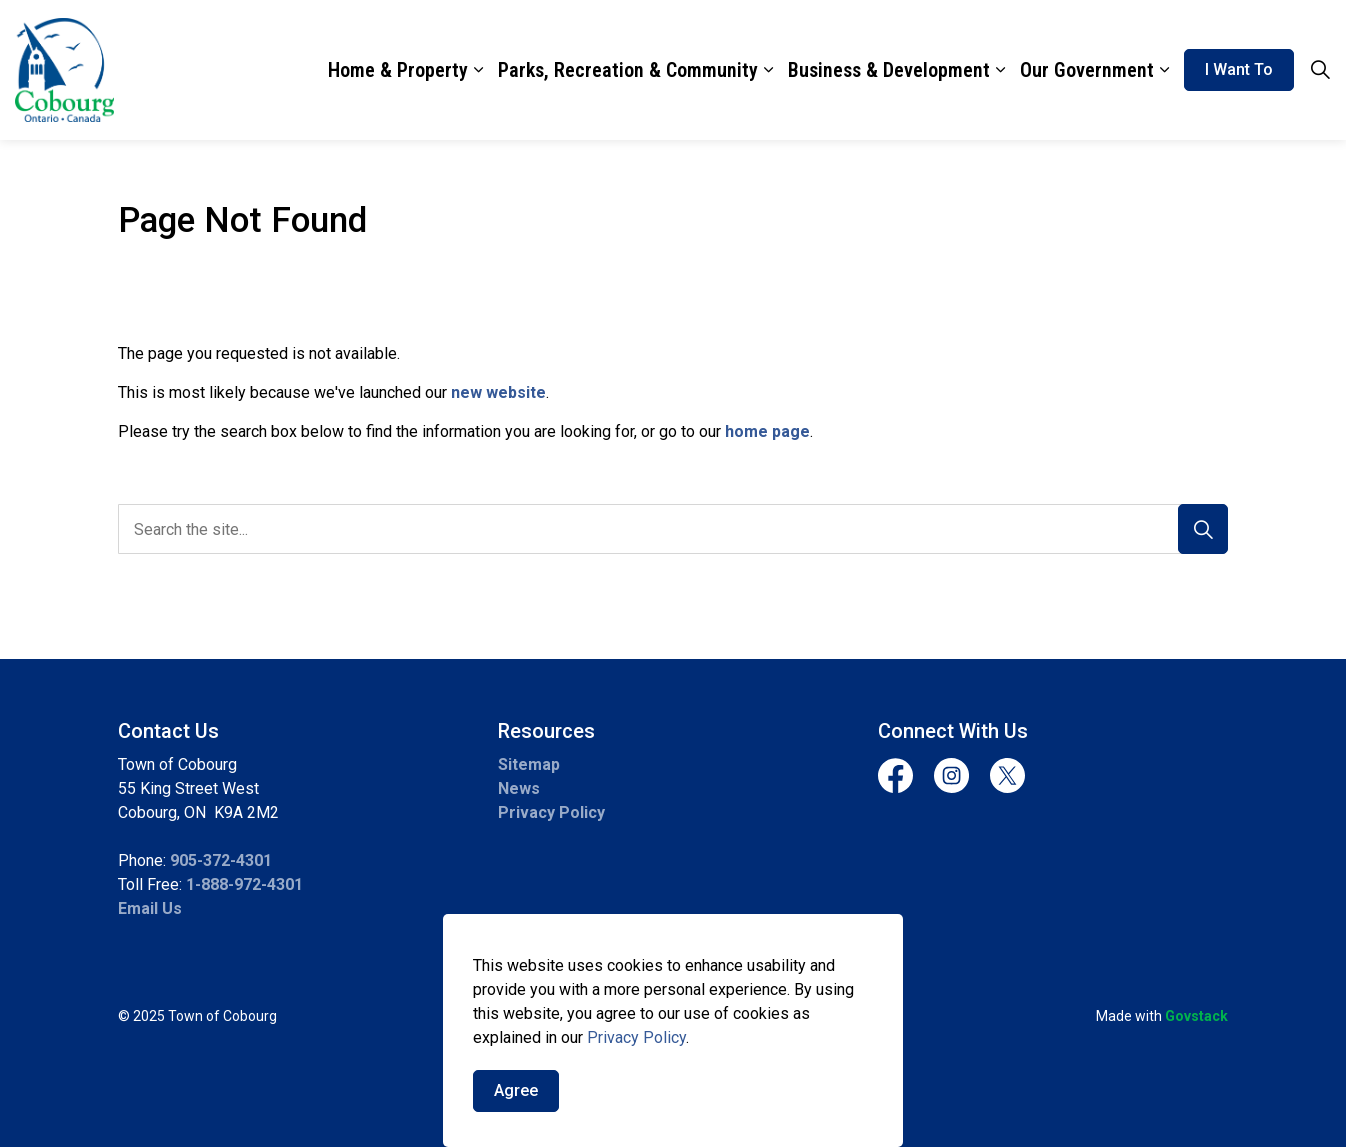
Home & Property (398, 70)
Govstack (1196, 1016)
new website (498, 392)
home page (767, 431)
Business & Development (889, 70)
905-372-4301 (221, 860)
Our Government (1087, 70)
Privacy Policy (551, 812)
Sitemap (529, 764)
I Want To (1239, 70)
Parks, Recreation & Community (628, 70)
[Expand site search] (1320, 70)
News (519, 788)
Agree (516, 1107)
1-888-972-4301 (244, 884)
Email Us (150, 908)
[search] (667, 529)
